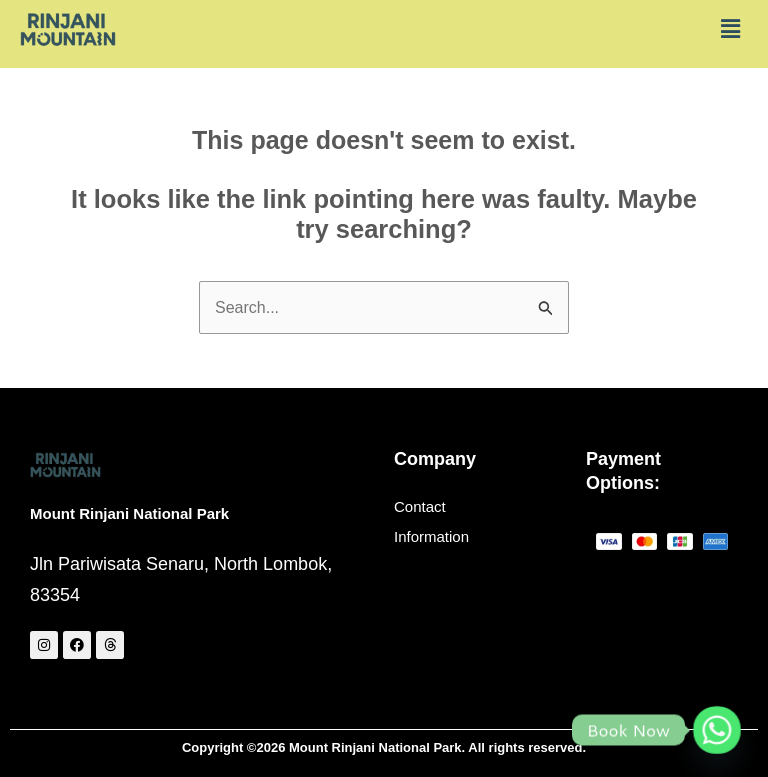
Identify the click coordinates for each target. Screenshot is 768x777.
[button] (731, 29)
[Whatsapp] (717, 730)
